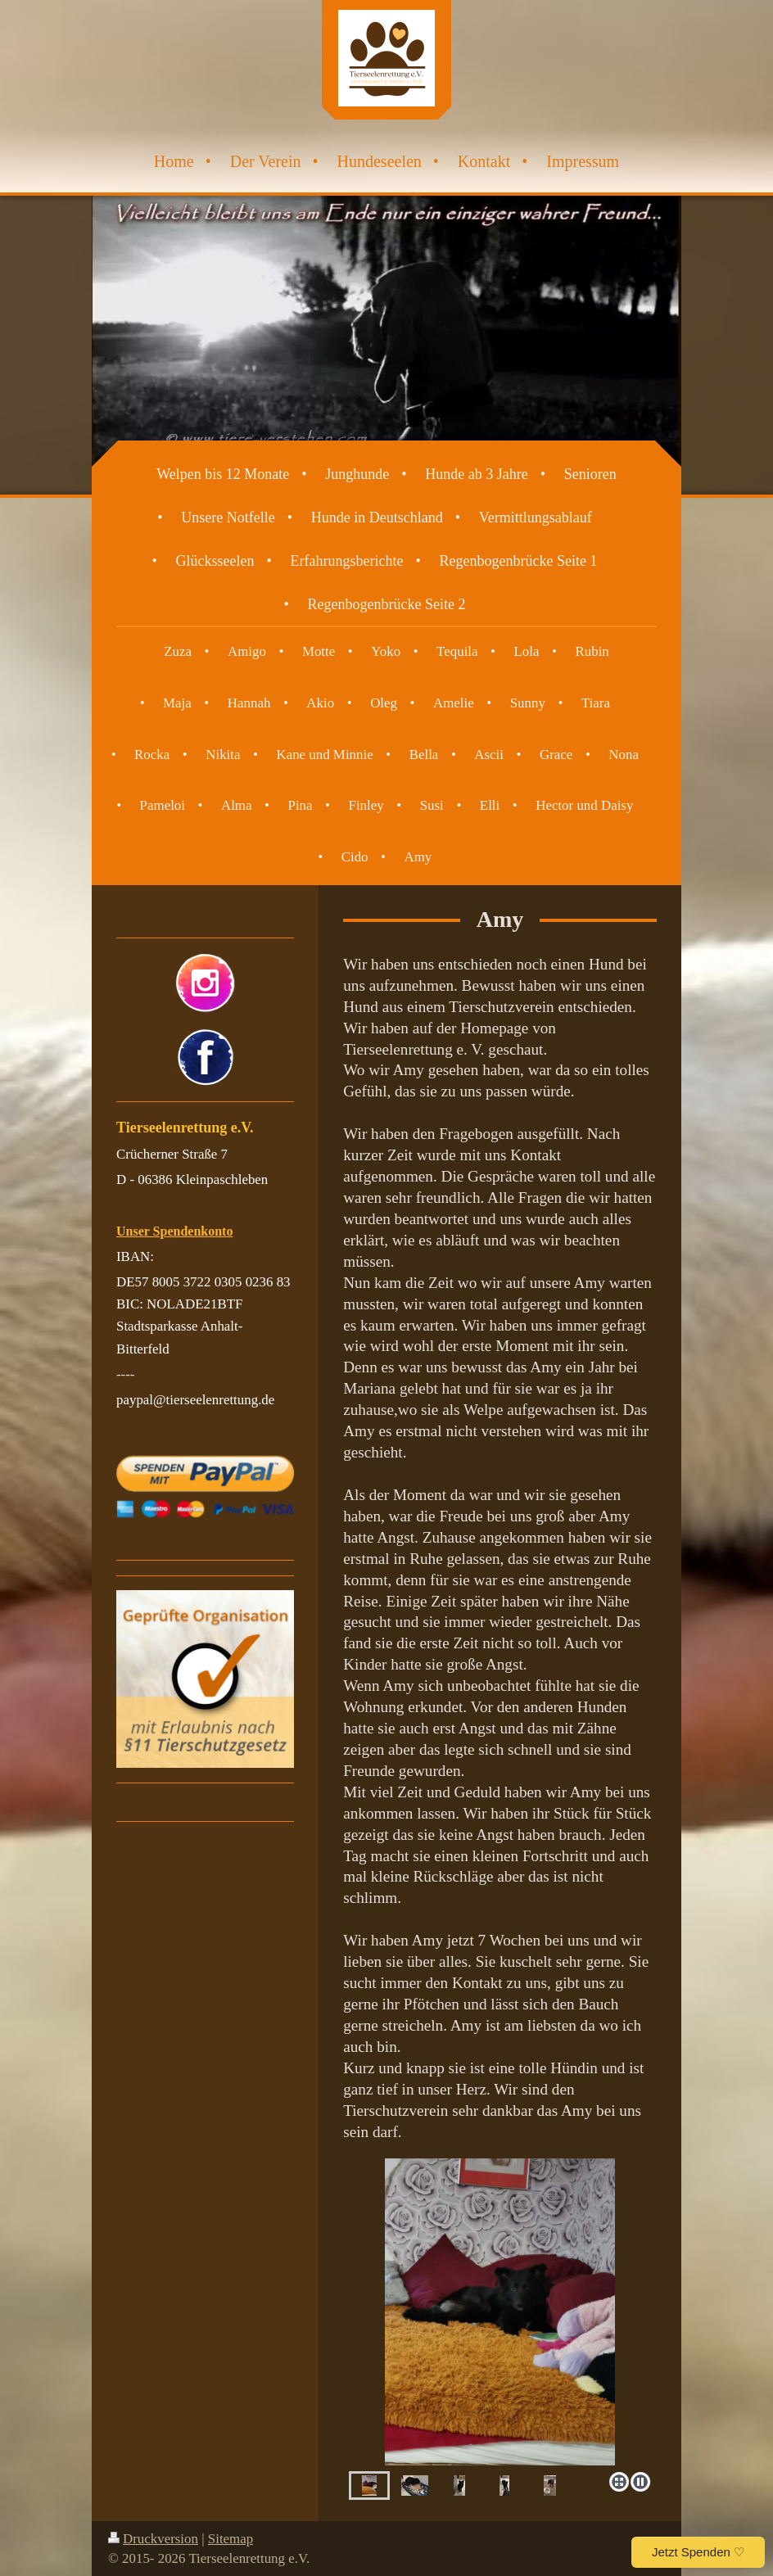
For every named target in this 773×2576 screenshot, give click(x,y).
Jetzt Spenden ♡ (698, 2552)
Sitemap (230, 2539)
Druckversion (153, 2539)
